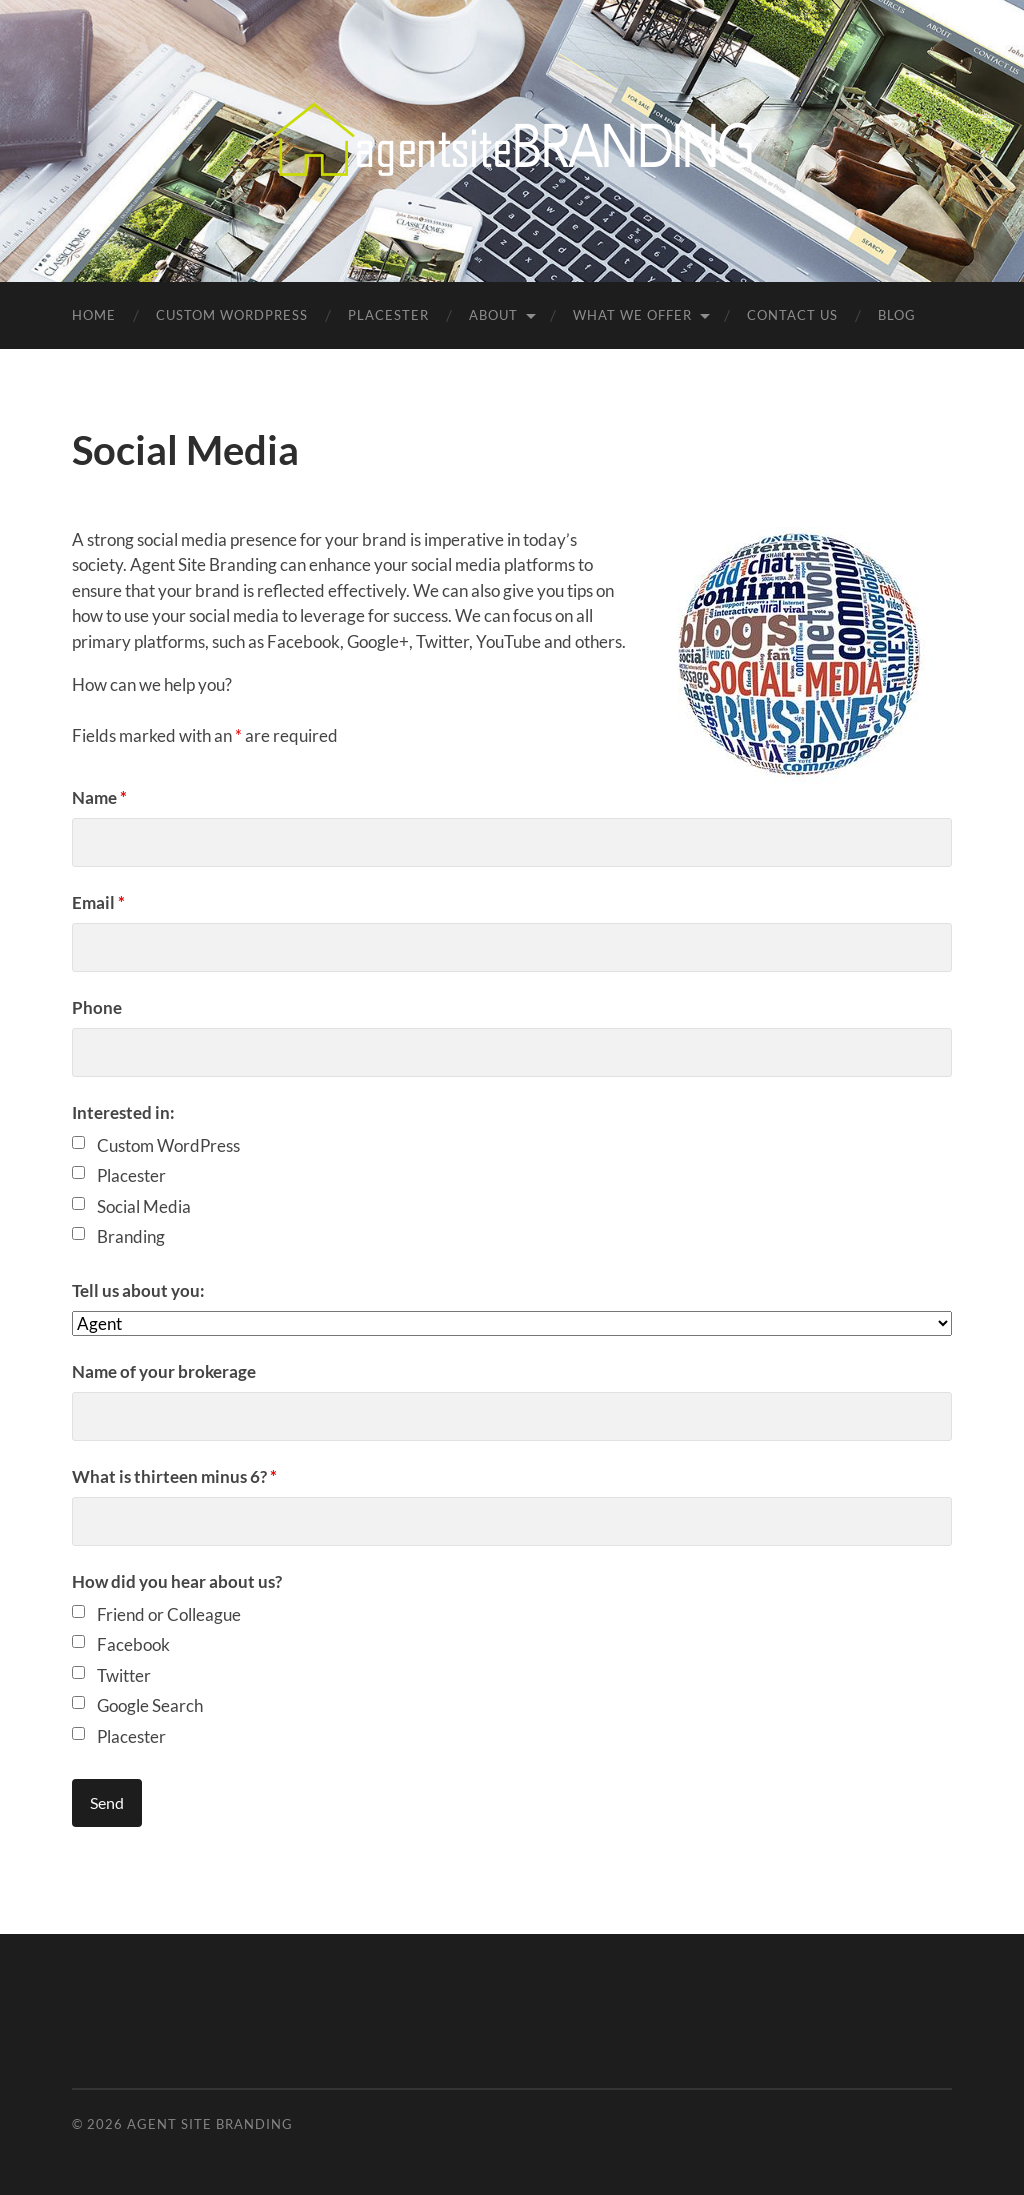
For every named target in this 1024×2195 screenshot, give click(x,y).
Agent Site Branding (210, 2124)
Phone (97, 1007)
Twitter (124, 1675)
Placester (388, 315)
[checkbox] (78, 1142)
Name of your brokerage (164, 1371)
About (493, 315)
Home (94, 315)
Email (98, 902)
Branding (131, 1236)
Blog (897, 315)
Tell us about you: (138, 1290)
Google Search (150, 1705)
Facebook (133, 1644)
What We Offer (632, 315)
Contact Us (792, 315)
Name (99, 797)
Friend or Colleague (169, 1614)
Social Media (144, 1206)
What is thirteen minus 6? (174, 1476)
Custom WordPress (232, 315)
